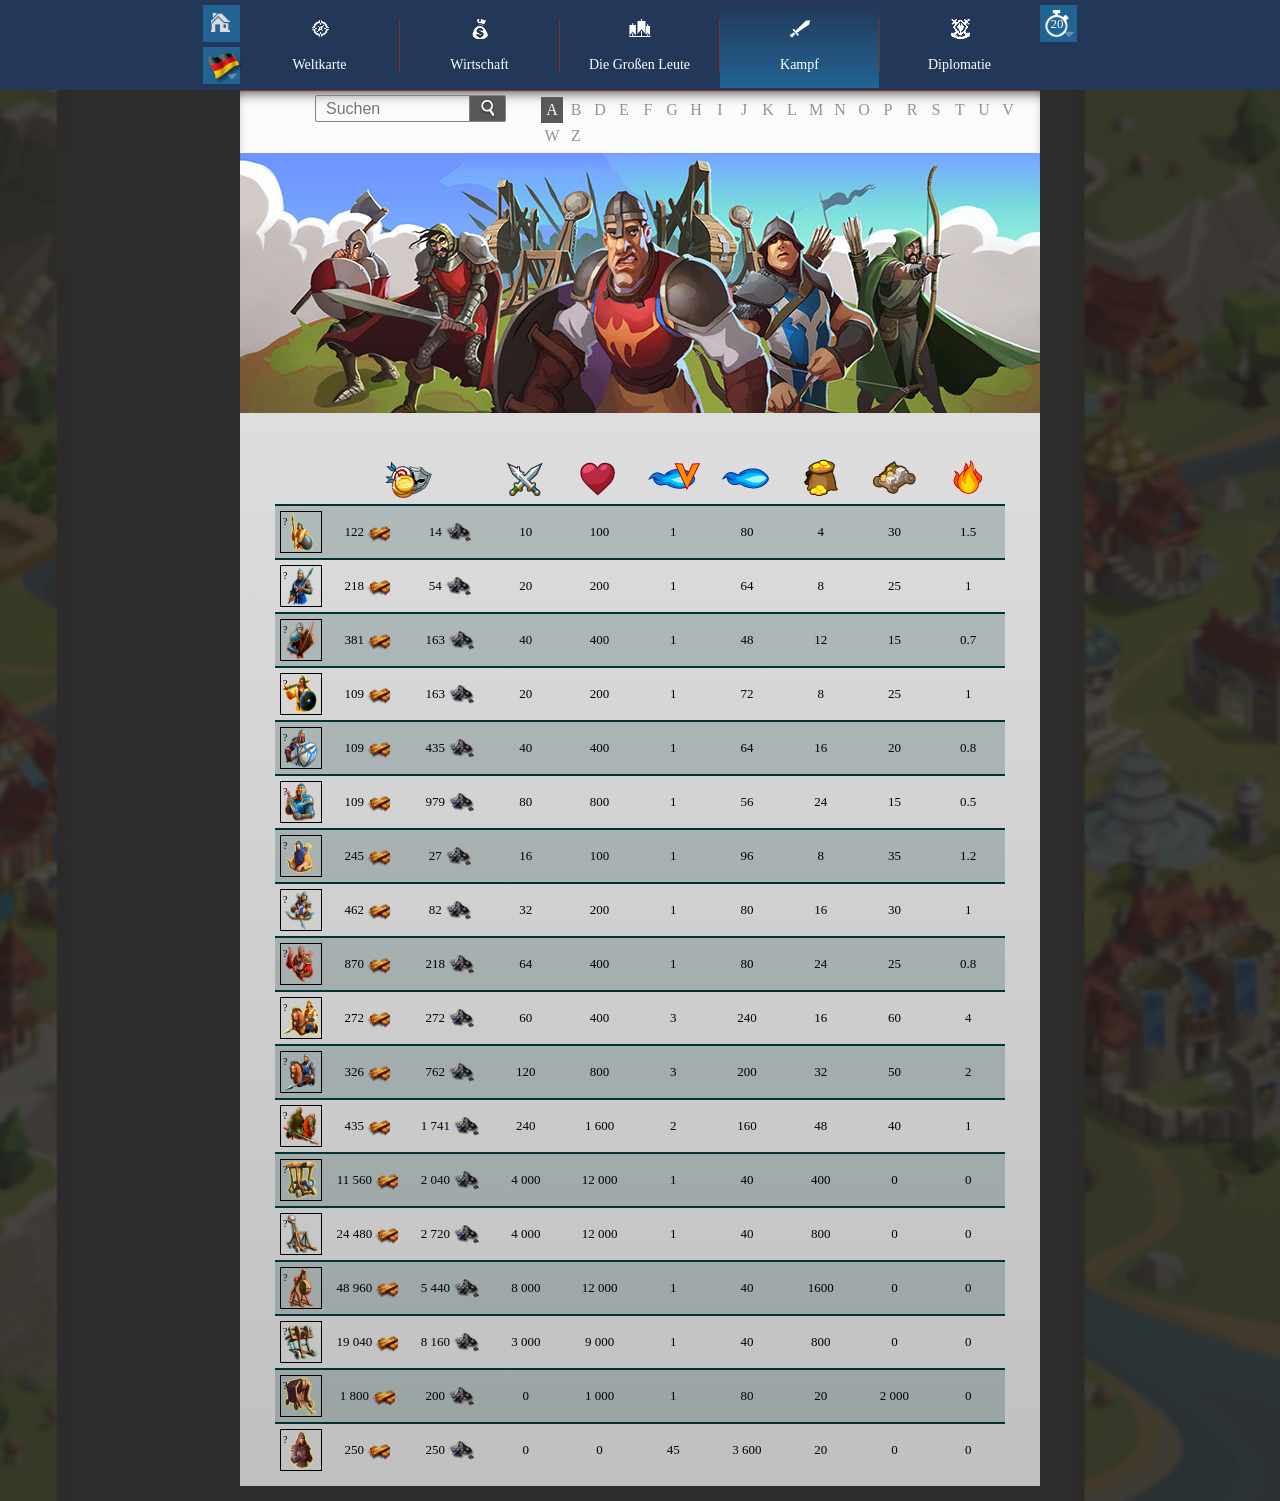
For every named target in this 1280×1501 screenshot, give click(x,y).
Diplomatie (959, 45)
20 (1057, 23)
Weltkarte (319, 45)
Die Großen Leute (639, 45)
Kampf (799, 45)
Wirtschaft (479, 45)
